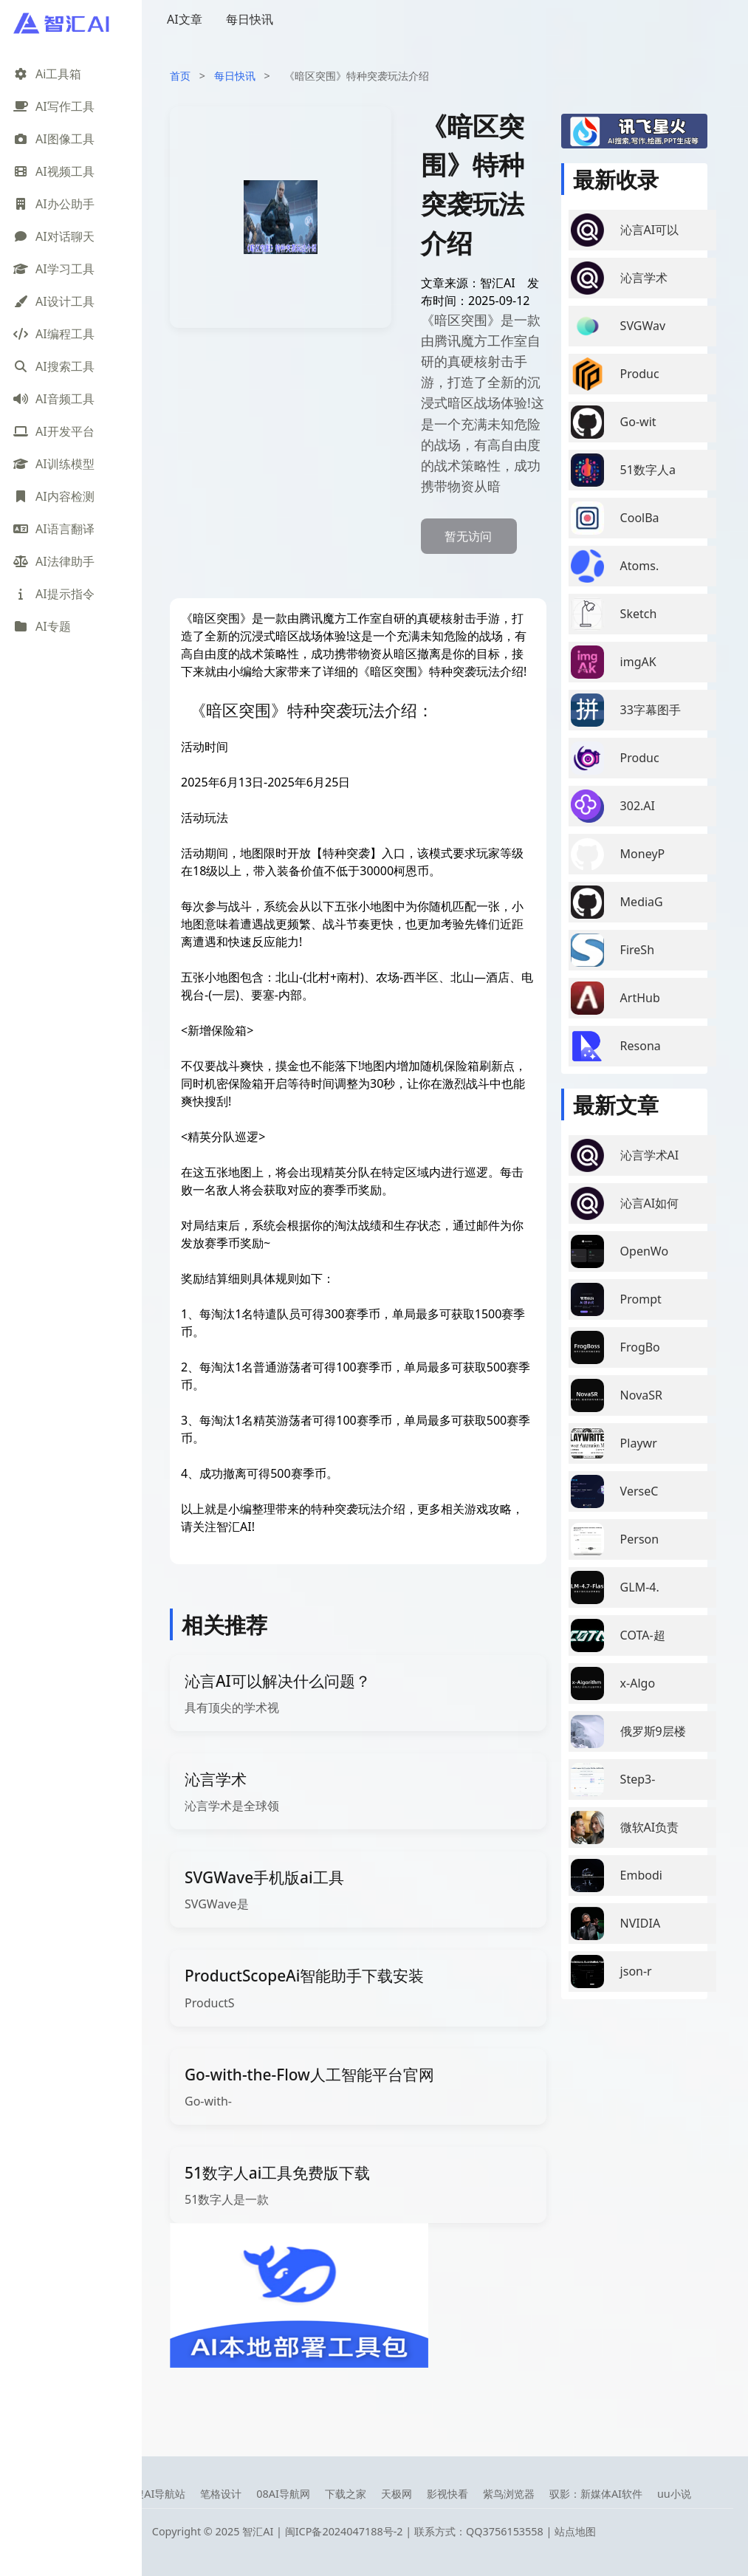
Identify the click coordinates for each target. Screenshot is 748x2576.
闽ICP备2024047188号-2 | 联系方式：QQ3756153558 (415, 2531)
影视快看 (447, 2494)
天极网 (396, 2494)
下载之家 (345, 2494)
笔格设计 (220, 2494)
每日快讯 (249, 19)
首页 (180, 76)
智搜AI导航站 (154, 2494)
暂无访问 (468, 536)
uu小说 (674, 2494)
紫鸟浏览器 (509, 2494)
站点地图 (575, 2531)
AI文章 (184, 19)
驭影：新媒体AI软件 (595, 2494)
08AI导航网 (283, 2494)
